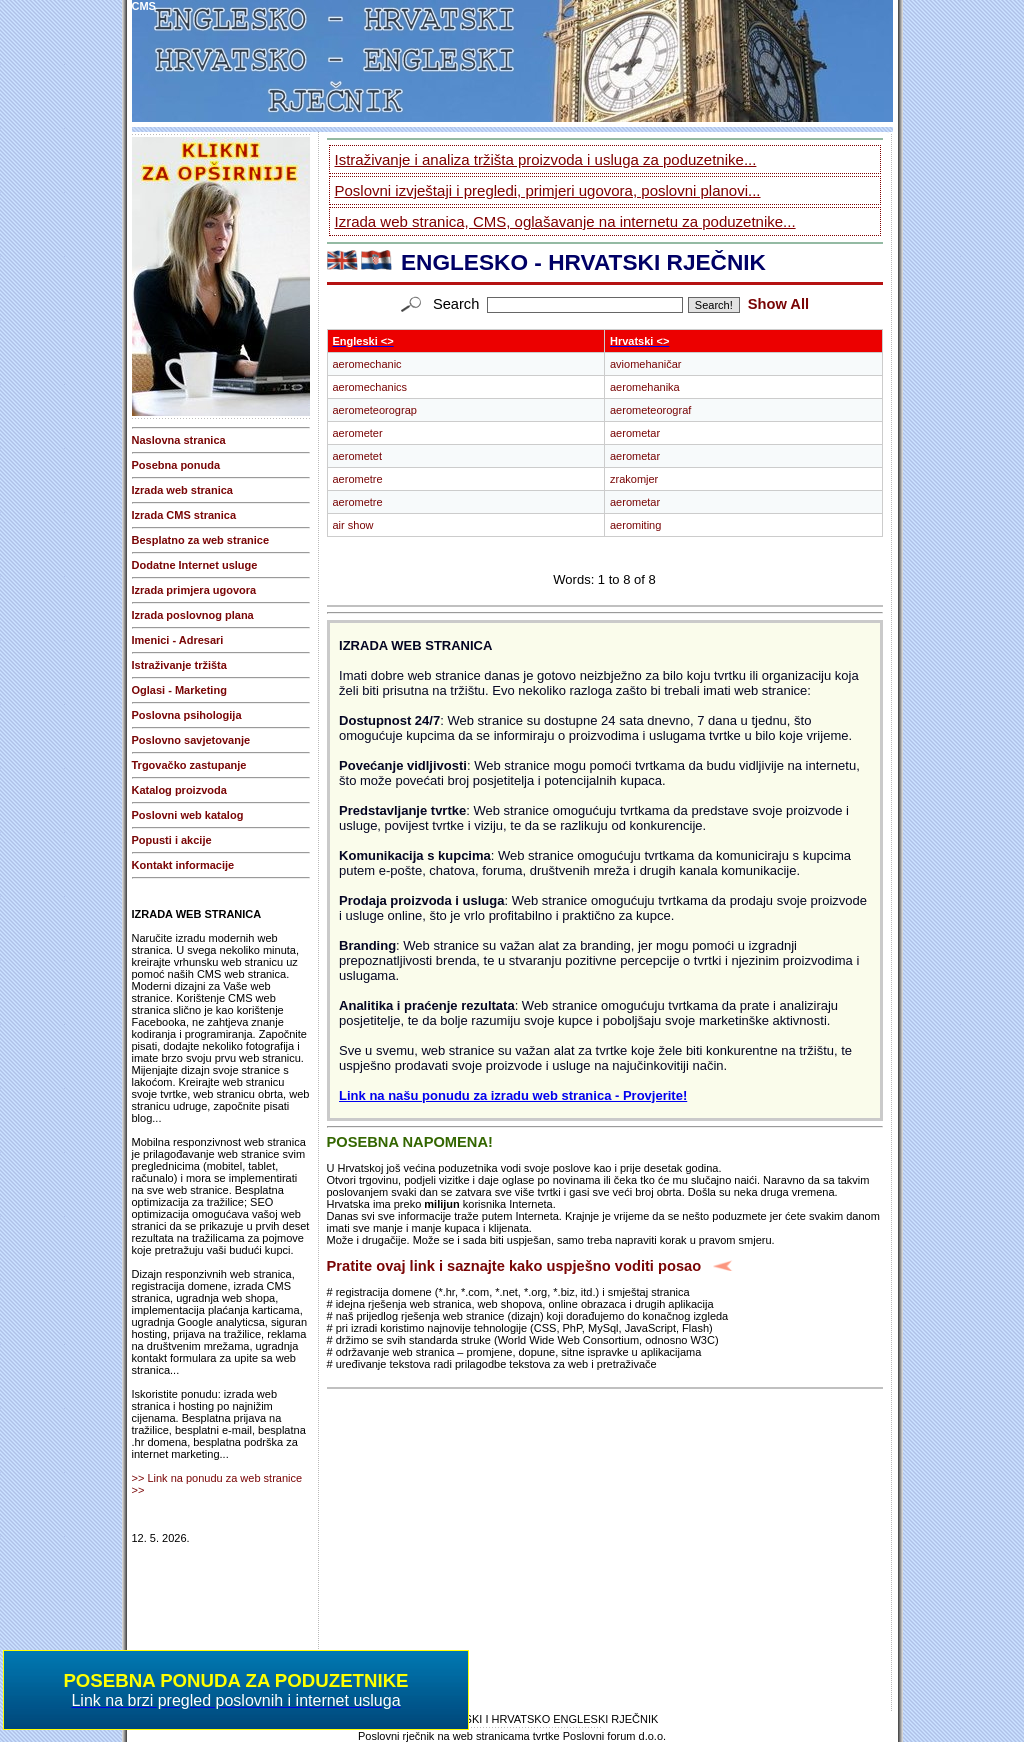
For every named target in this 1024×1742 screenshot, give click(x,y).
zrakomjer (634, 479)
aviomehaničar (646, 364)
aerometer (358, 433)
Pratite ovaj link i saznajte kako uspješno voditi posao (514, 1266)
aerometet (358, 456)
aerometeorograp (375, 410)
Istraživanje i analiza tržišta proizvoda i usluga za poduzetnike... (546, 159)
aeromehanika (645, 387)
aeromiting (635, 525)
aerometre (358, 479)
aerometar (635, 433)
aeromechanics (370, 387)
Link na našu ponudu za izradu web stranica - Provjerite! (513, 1095)
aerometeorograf (650, 410)
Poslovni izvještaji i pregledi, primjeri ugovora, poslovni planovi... (548, 190)
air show (353, 525)
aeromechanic (367, 364)
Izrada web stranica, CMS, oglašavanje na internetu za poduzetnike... (565, 221)
